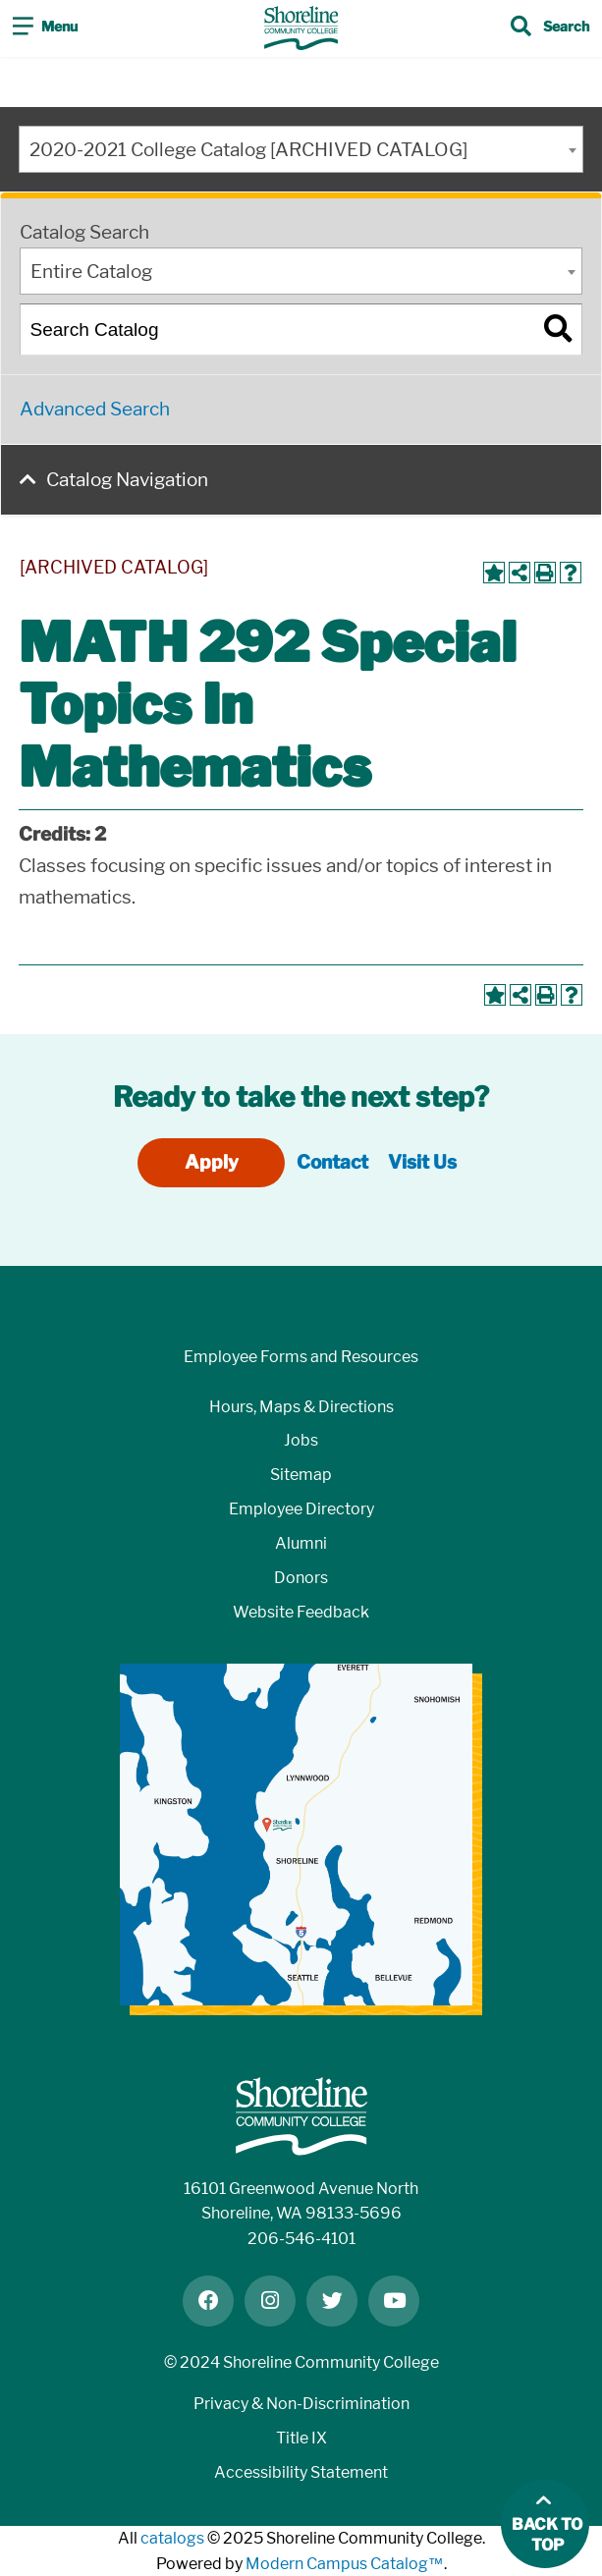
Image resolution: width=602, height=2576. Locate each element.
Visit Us (422, 1162)
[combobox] (301, 149)
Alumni (301, 1543)
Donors (301, 1577)
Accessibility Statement (301, 2472)
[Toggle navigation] (45, 28)
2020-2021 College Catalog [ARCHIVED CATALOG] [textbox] (248, 149)
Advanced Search (95, 409)
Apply (212, 1162)
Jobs (301, 1440)
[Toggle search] (550, 28)
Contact (332, 1162)
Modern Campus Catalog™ (345, 2563)
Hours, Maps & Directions (301, 1407)
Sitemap (301, 1474)
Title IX (301, 2438)
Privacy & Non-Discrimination (301, 2403)
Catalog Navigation (127, 479)
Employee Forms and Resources (301, 1356)
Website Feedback (301, 1612)
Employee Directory (301, 1509)
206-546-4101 (301, 2238)
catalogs (172, 2538)
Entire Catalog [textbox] (91, 271)
